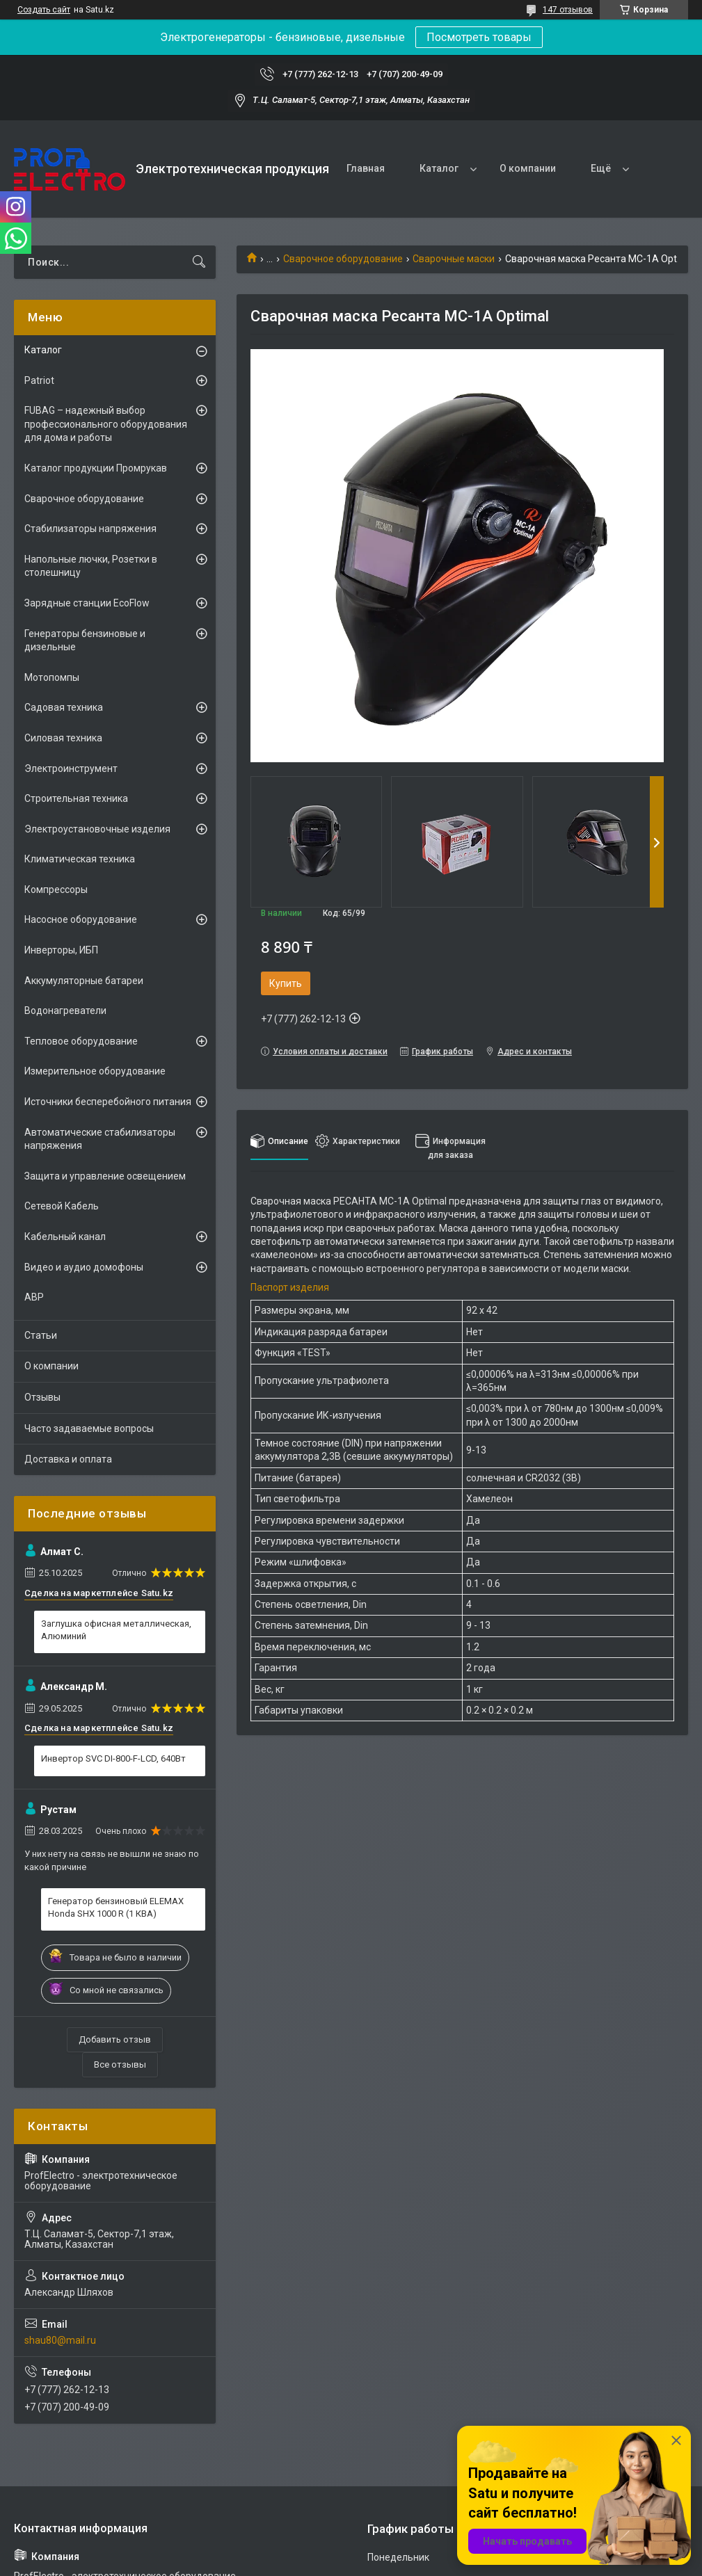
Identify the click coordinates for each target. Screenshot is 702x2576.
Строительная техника (76, 798)
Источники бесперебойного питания (107, 1101)
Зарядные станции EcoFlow (87, 603)
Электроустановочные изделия (97, 829)
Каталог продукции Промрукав (95, 468)
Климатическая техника (79, 858)
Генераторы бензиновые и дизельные (84, 640)
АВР (34, 1297)
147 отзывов (568, 10)
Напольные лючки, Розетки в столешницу (90, 566)
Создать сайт (43, 10)
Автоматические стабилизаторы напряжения (99, 1139)
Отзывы (42, 1397)
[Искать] (199, 262)
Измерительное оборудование (95, 1071)
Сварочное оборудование (343, 258)
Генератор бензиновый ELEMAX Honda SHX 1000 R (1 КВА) (116, 1907)
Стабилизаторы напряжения (90, 528)
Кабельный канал (65, 1236)
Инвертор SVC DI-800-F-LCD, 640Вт (113, 1758)
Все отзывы (120, 2064)
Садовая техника (63, 707)
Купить (285, 983)
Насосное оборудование (80, 919)
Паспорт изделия (289, 1287)
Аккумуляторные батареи (83, 980)
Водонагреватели (65, 1010)
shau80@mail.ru (60, 2340)
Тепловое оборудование (81, 1041)
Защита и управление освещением (105, 1176)
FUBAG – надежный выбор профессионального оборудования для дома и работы (105, 424)
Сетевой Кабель (61, 1205)
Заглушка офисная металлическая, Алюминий (116, 1629)
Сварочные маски (454, 258)
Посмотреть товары (479, 37)
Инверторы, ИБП (61, 950)
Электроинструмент (71, 768)
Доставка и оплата (68, 1459)
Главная (365, 168)
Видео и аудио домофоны (83, 1267)
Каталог (439, 168)
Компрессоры (56, 889)
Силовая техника (63, 737)
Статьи (40, 1335)
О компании (528, 168)
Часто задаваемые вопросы (89, 1428)
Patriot (39, 380)
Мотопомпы (51, 677)
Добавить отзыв (115, 2039)
